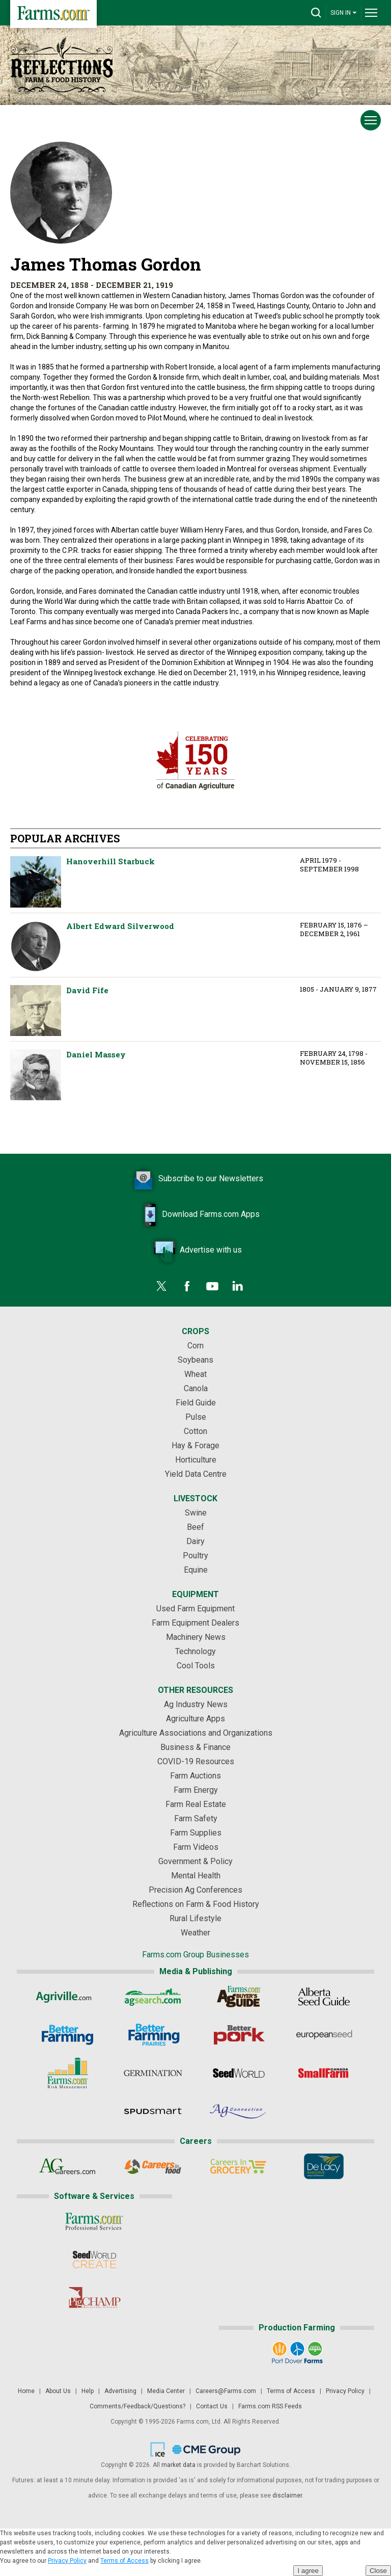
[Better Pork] (238, 2035)
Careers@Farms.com (226, 2391)
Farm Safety (195, 1818)
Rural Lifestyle (195, 1918)
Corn (195, 1345)
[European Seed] (324, 2035)
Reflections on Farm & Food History (195, 1904)
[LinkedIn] (238, 1286)
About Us (58, 2391)
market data (178, 2464)
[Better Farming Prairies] (153, 2035)
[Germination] (153, 2073)
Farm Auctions (195, 1776)
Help (87, 2391)
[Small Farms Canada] (324, 2073)
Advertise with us (195, 1250)
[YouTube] (212, 1286)
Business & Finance (195, 1747)
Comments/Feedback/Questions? (137, 2406)
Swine (196, 1513)
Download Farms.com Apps (195, 1215)
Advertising (120, 2391)
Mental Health (195, 1875)
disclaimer (287, 2495)
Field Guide (196, 1402)
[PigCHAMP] (94, 2297)
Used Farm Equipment (195, 1608)
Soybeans (195, 1360)
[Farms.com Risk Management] (67, 2073)
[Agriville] (67, 1996)
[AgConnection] (238, 2111)
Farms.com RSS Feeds (270, 2406)
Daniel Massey (35, 1074)
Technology (195, 1651)
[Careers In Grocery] (238, 2166)
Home (26, 2391)
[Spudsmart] (153, 2111)
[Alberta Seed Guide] (324, 1996)
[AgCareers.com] (67, 2166)
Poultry (195, 1555)
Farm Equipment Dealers (195, 1623)
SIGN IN (343, 12)
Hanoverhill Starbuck (35, 882)
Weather (195, 1932)
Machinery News (196, 1637)
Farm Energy (196, 1790)
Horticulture (195, 1460)
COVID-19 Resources (195, 1761)
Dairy (195, 1541)
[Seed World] (238, 2073)
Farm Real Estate (195, 1804)
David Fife (35, 1010)
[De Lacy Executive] (324, 2166)
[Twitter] (161, 1286)
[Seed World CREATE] (94, 2259)
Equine (196, 1570)
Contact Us (212, 2406)
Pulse (195, 1417)
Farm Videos (195, 1847)
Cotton (195, 1431)
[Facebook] (187, 1286)
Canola (196, 1388)
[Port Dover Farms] (296, 2353)
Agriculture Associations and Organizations (195, 1733)
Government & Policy (195, 1861)
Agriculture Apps (195, 1718)
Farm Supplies (195, 1833)
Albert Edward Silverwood (35, 946)
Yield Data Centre (196, 1474)
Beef (195, 1527)
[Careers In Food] (153, 2166)
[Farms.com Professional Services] (94, 2221)
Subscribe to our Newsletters (195, 1179)
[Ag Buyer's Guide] (238, 1996)
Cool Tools (196, 1665)
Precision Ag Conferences (195, 1890)
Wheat (195, 1374)
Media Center (166, 2391)
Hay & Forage (195, 1445)
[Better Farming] (67, 2035)
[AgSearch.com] (153, 1996)
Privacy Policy (345, 2391)
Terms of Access (291, 2391)
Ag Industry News (196, 1704)
